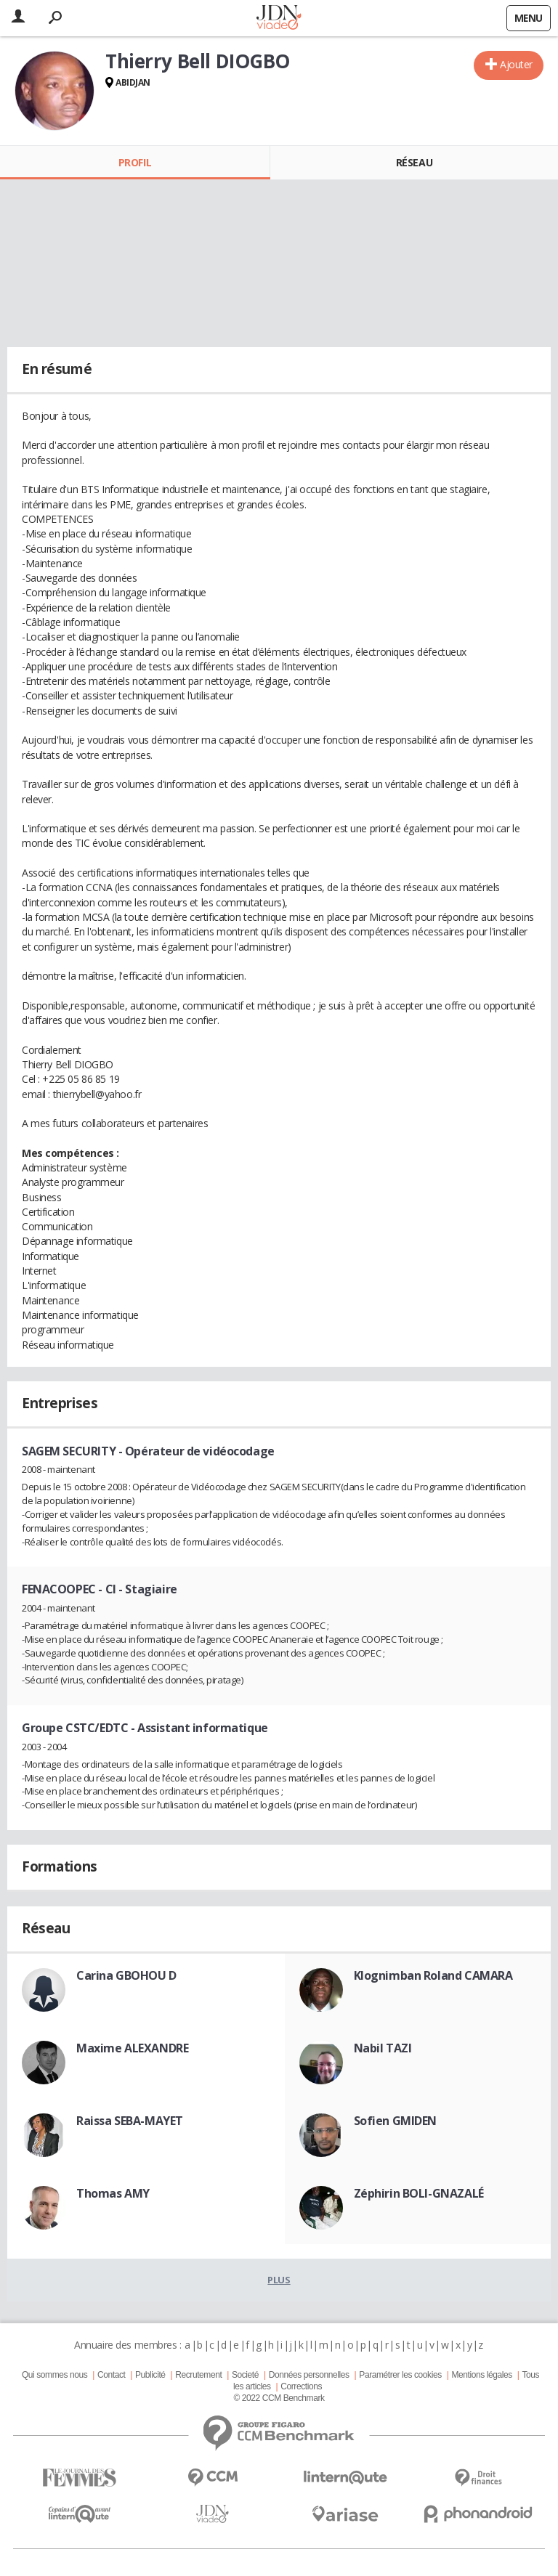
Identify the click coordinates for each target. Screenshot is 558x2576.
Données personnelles (309, 2375)
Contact (111, 2375)
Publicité (150, 2375)
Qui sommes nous (54, 2375)
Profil (134, 162)
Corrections (301, 2386)
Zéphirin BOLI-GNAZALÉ (419, 2193)
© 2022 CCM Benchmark (278, 2398)
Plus (278, 2279)
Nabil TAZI (383, 2048)
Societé (245, 2375)
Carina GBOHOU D (126, 1975)
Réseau (414, 162)
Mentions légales (481, 2375)
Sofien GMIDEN (395, 2121)
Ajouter (516, 64)
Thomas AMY (113, 2193)
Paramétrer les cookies (400, 2375)
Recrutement (198, 2375)
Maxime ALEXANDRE (132, 2048)
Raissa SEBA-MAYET (129, 2121)
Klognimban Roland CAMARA (433, 1975)
